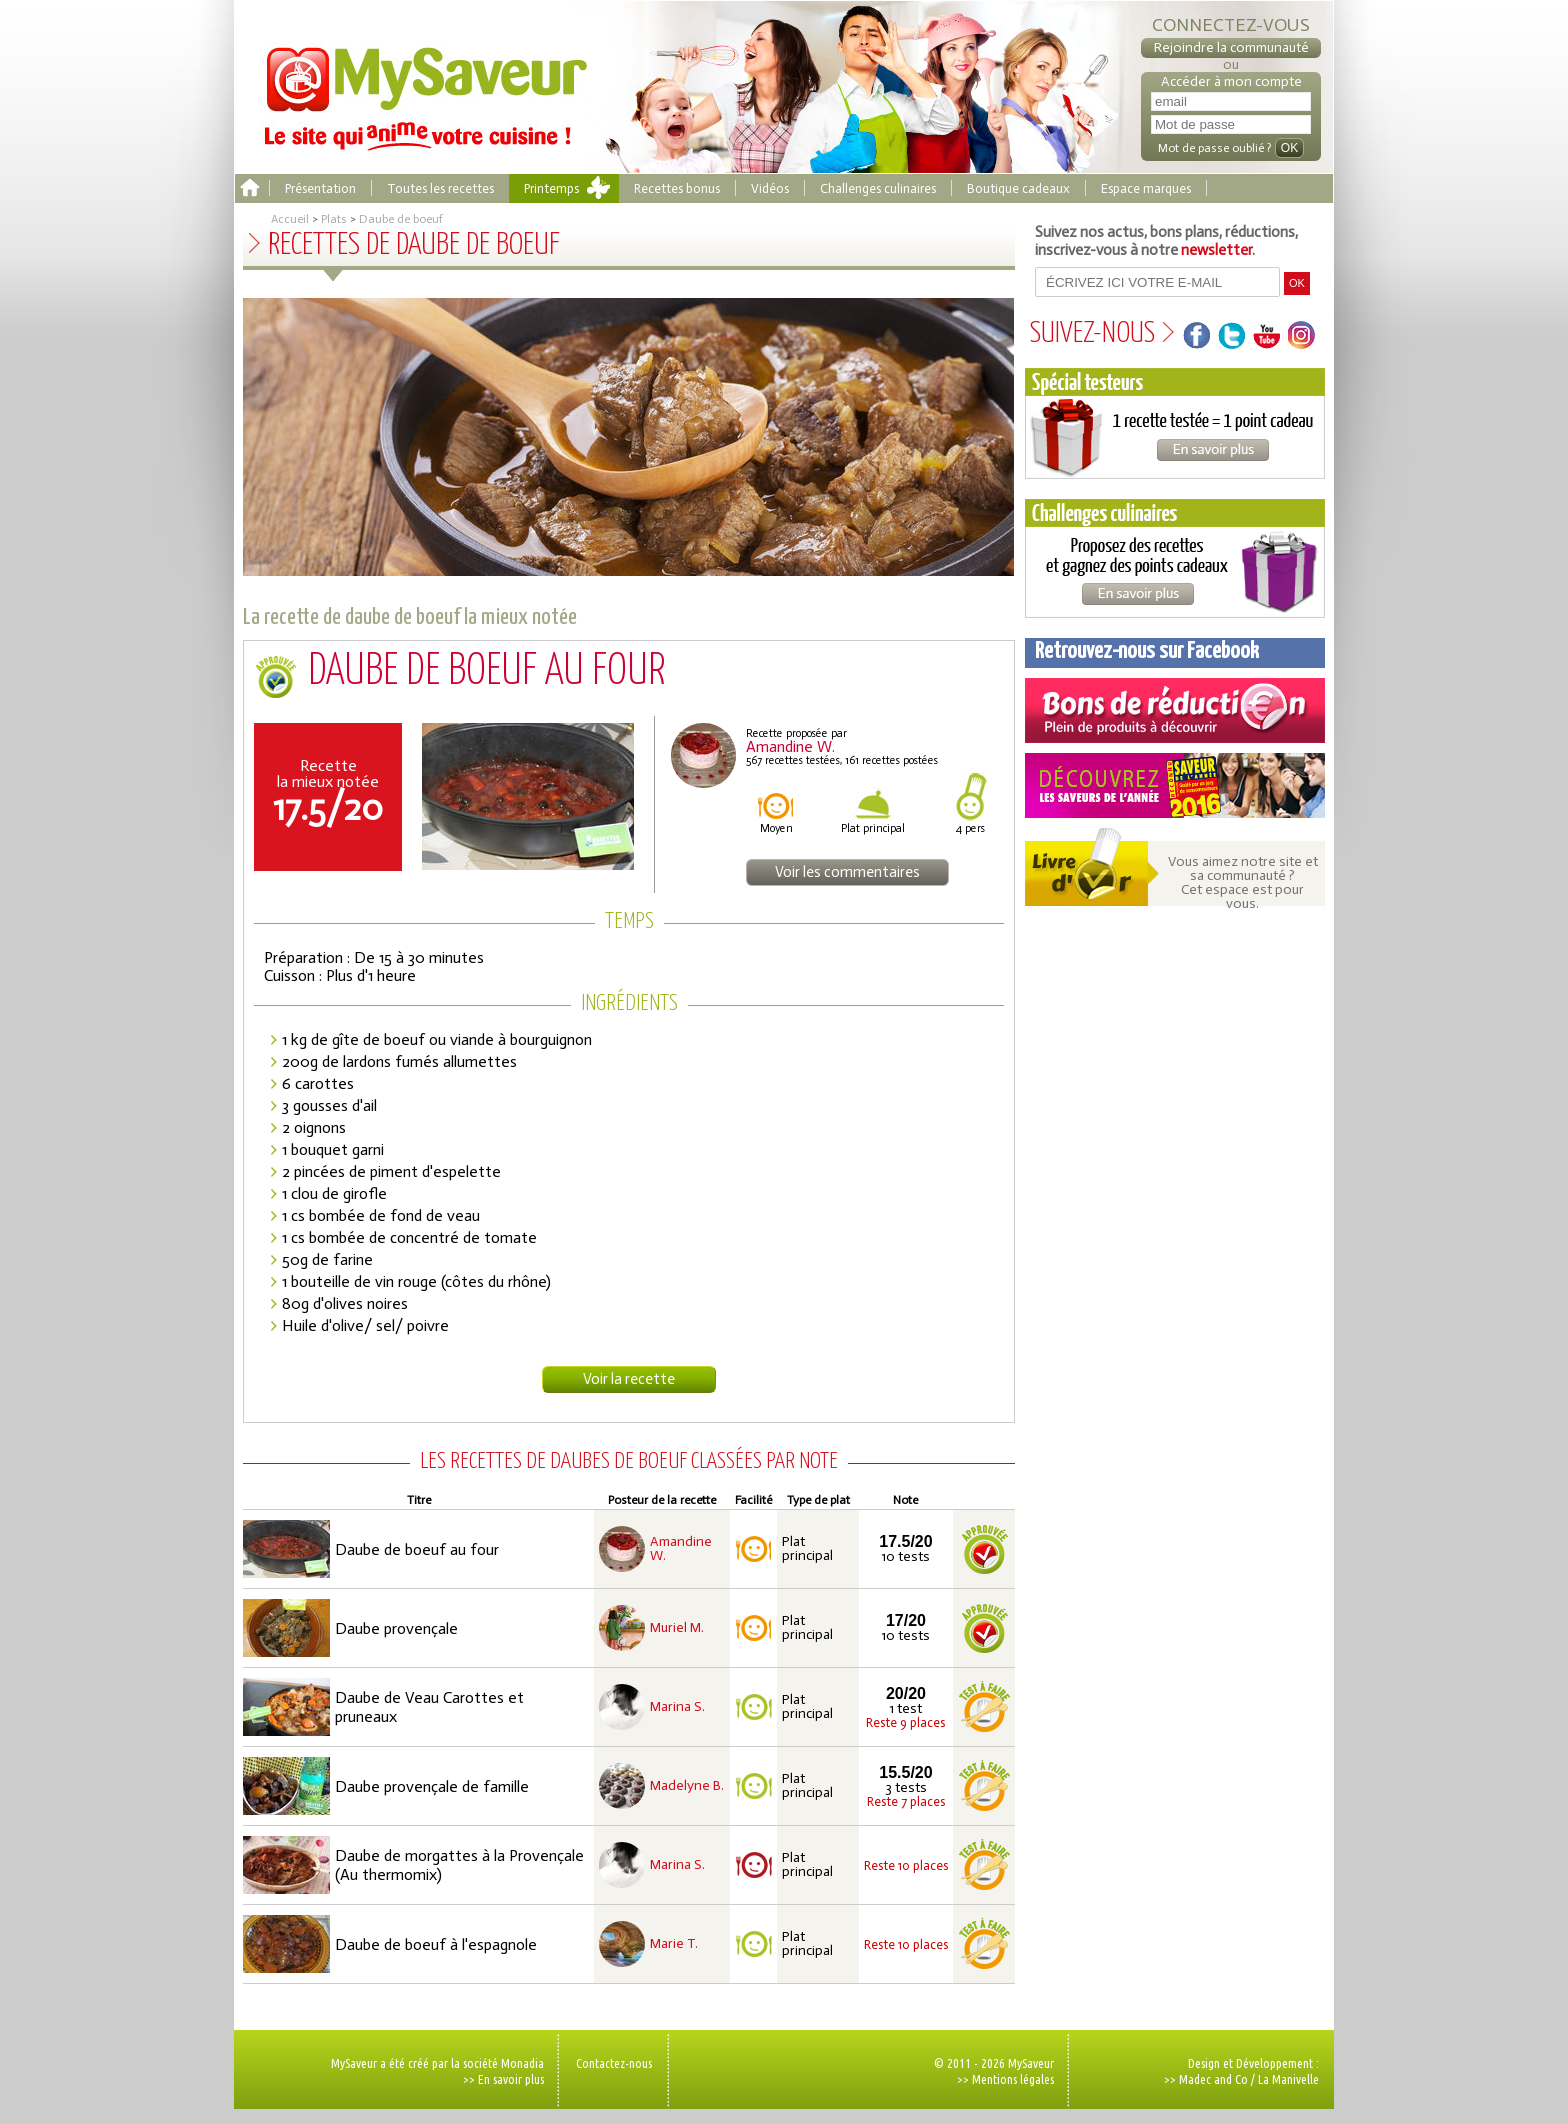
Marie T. (674, 1944)
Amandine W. (681, 1549)
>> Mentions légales (1005, 2079)
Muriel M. (677, 1628)
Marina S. (677, 1707)
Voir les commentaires (847, 872)
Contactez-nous (614, 2063)
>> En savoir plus (503, 2079)
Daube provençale (396, 1628)
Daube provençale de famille (432, 1786)
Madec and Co (1213, 2079)
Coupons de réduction (1175, 710)
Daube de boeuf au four (417, 1549)
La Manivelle (1288, 2079)
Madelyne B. (687, 1786)
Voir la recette (629, 1379)
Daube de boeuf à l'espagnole (436, 1944)
